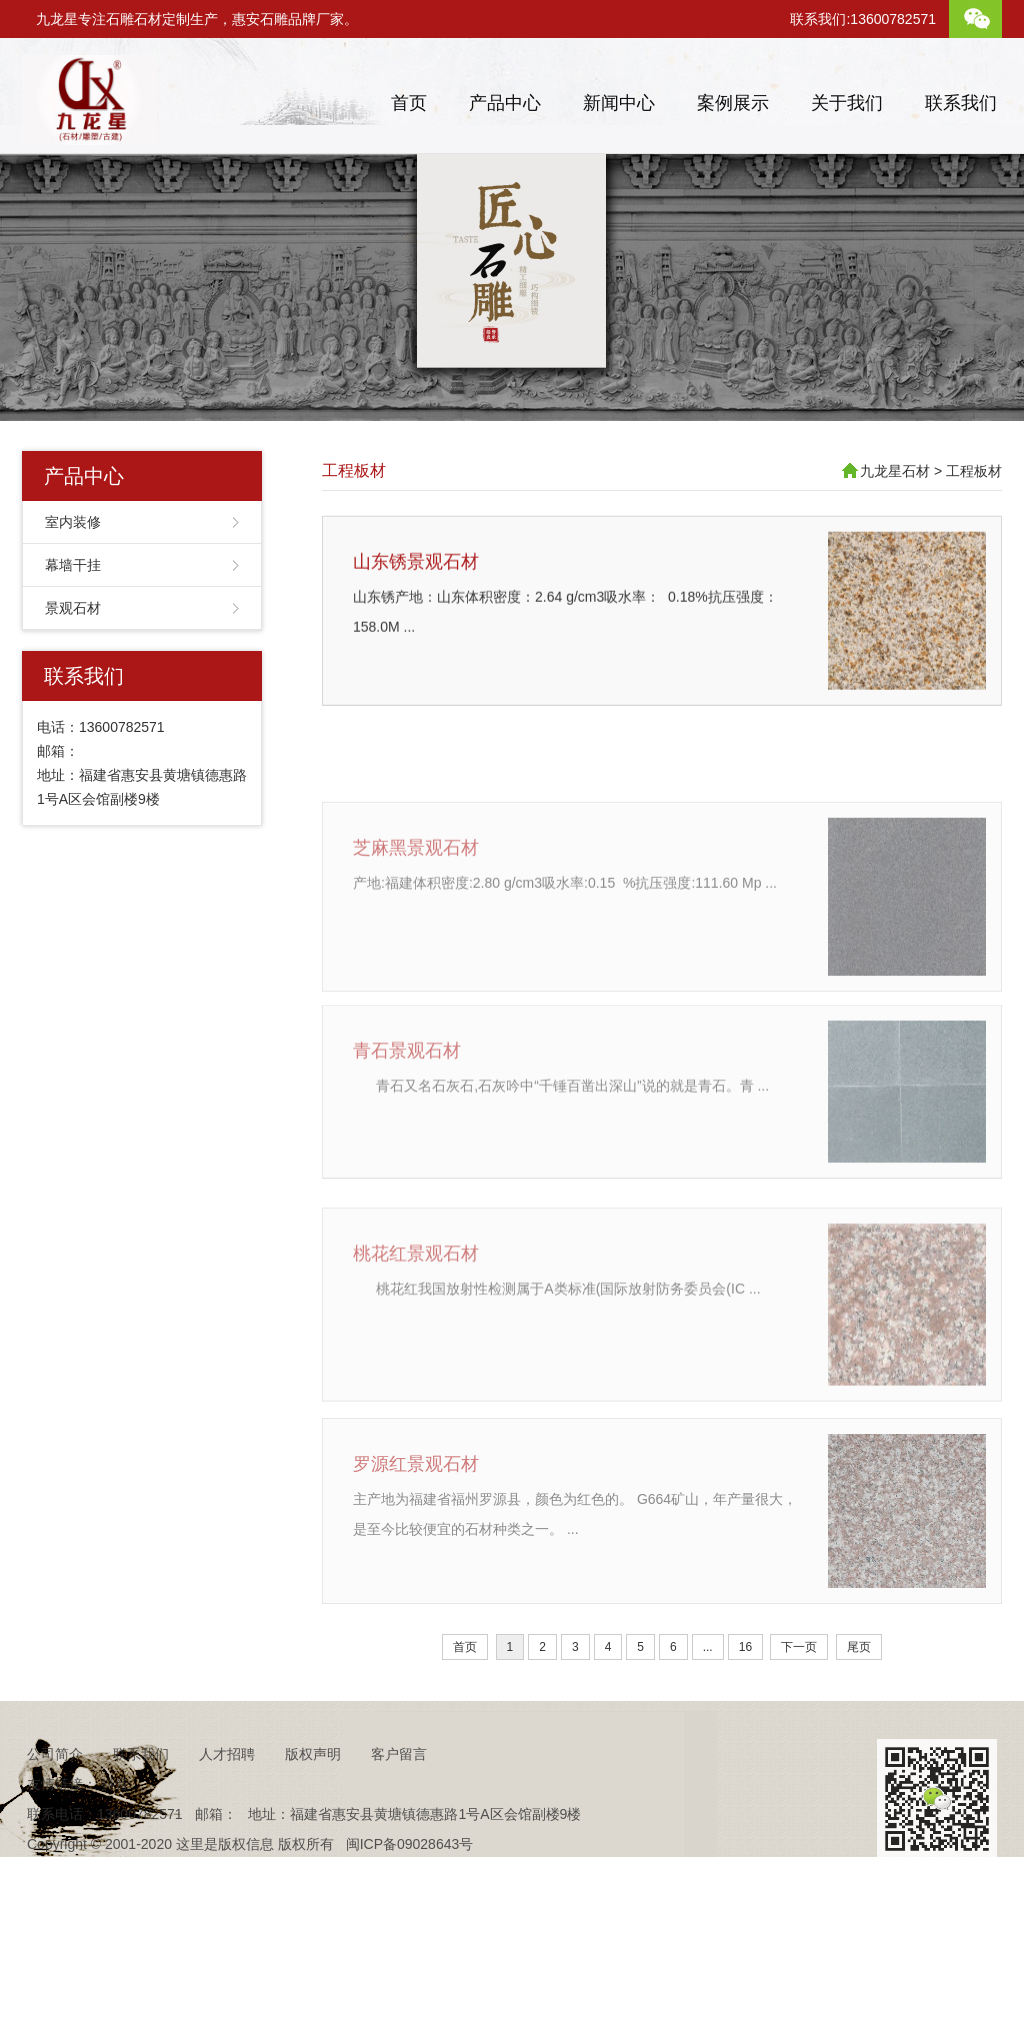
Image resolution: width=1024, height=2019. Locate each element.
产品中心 (505, 103)
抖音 (115, 1823)
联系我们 (961, 103)
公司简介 (55, 1793)
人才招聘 (227, 1793)
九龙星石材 (895, 471)
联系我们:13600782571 (863, 19)
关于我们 (847, 103)
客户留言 (399, 1793)
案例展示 (733, 103)
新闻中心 (619, 103)
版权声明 (313, 1793)
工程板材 (354, 470)
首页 (409, 103)
